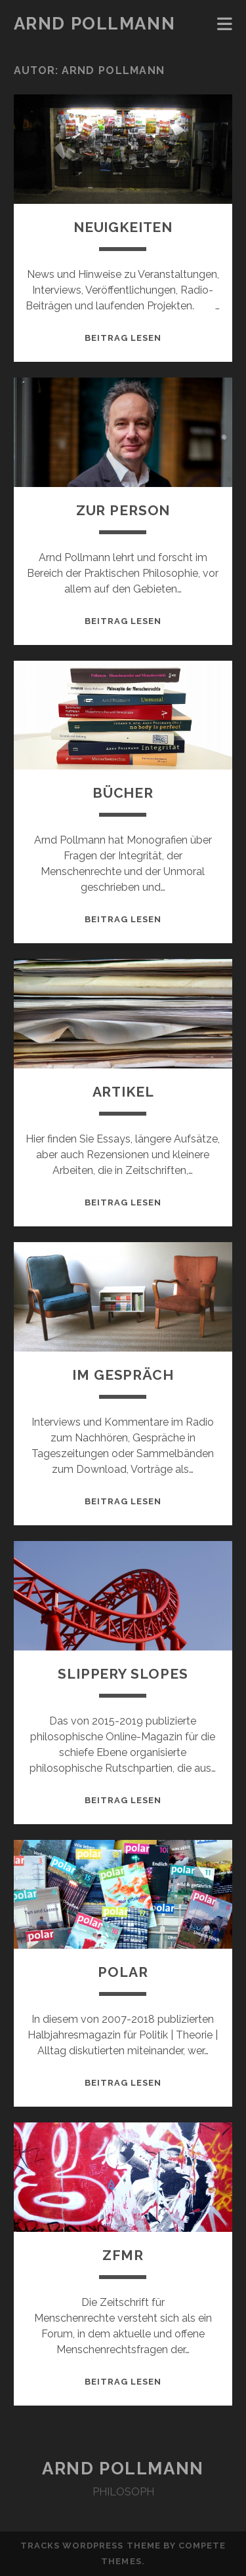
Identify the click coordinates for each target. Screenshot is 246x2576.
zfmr (123, 2255)
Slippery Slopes (123, 1674)
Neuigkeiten (123, 227)
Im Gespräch (122, 1375)
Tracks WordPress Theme (90, 2545)
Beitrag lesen (123, 338)
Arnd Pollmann (94, 23)
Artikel (123, 1091)
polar (123, 1972)
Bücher (123, 793)
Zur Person (123, 510)
